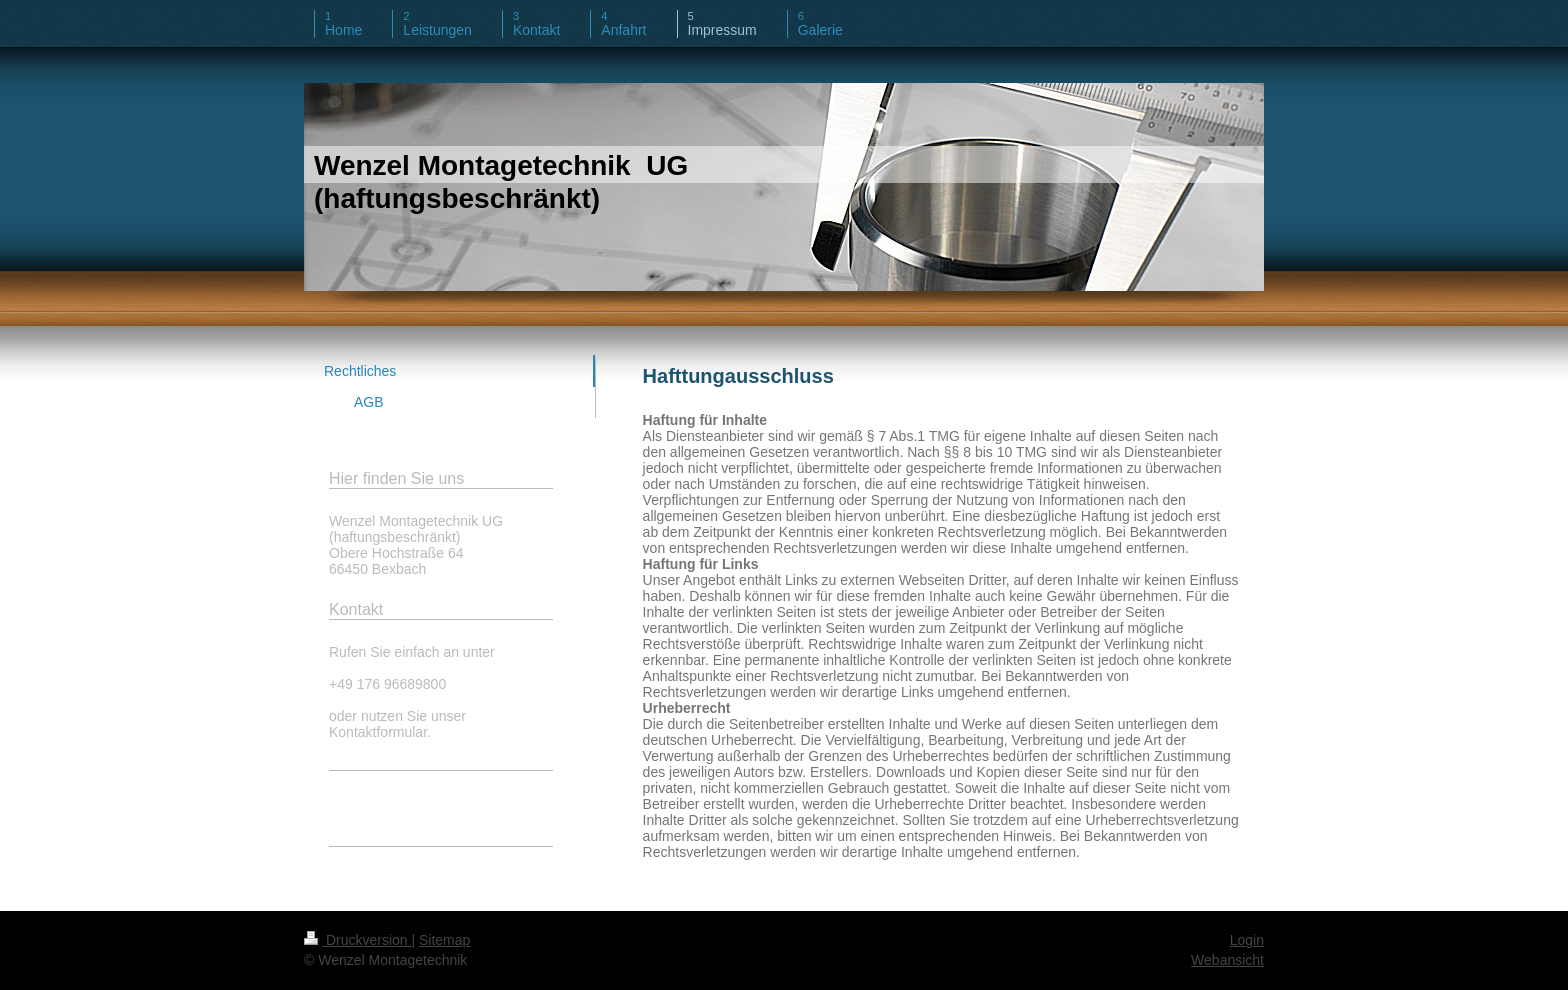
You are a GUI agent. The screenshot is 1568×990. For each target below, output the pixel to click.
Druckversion (357, 940)
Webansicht (1227, 960)
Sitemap (444, 940)
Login (1247, 940)
